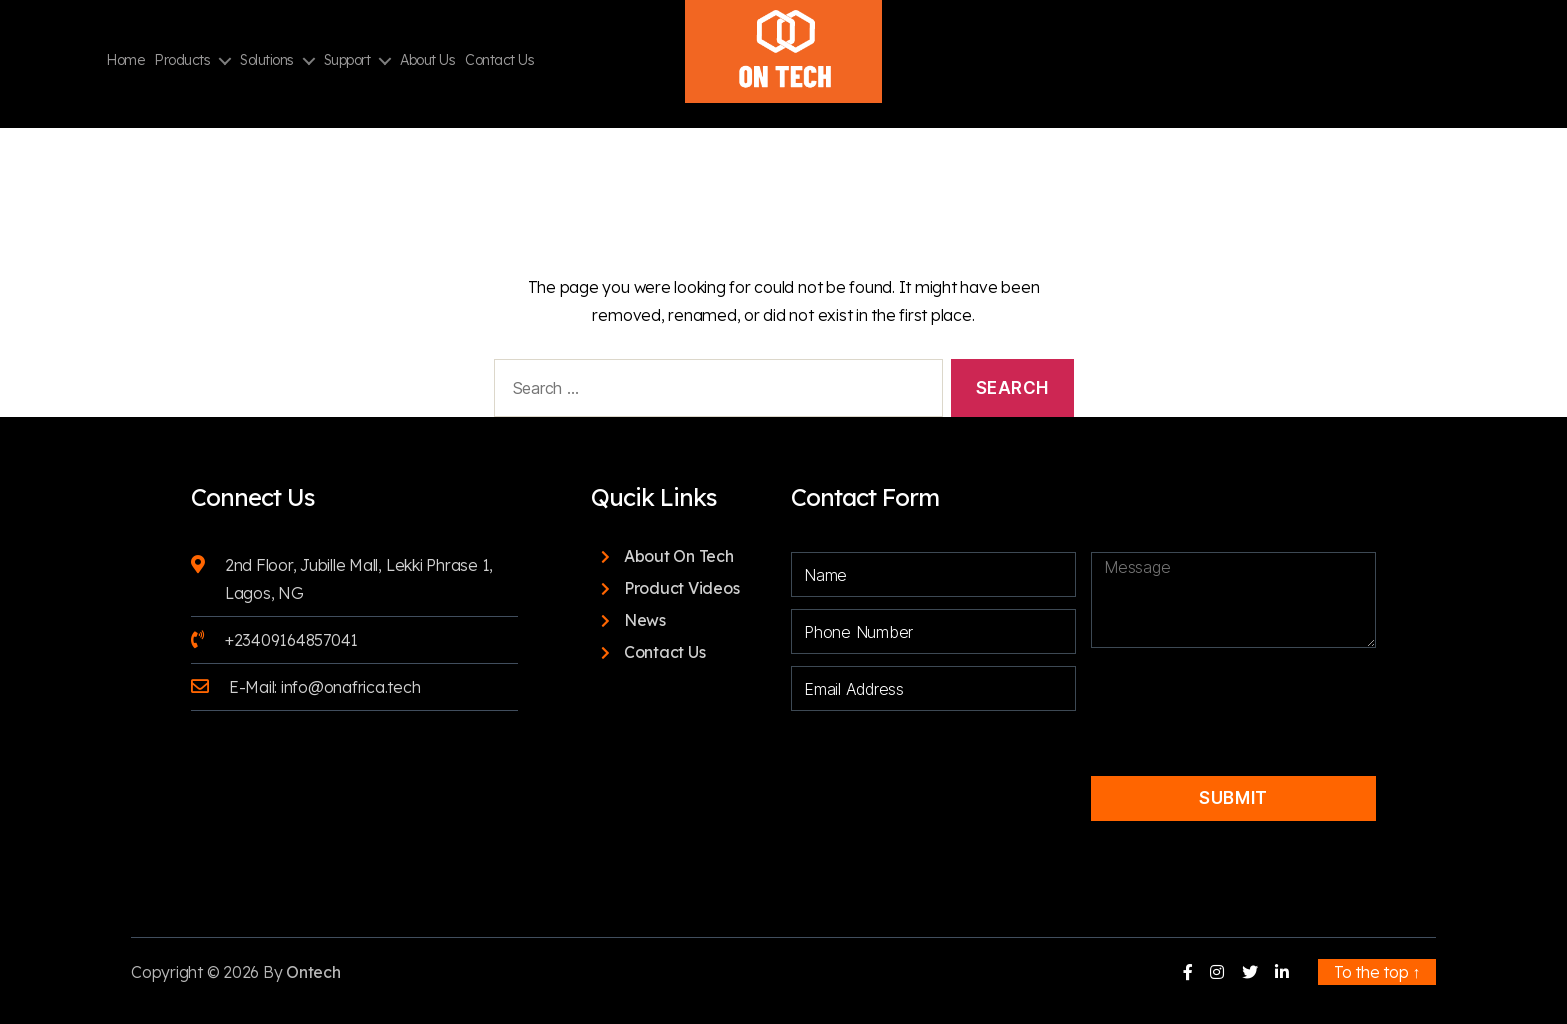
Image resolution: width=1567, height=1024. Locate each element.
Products (182, 60)
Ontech (313, 972)
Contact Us (499, 60)
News (645, 620)
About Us (427, 60)
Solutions (267, 60)
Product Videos (682, 588)
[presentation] (1228, 695)
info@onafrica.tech (351, 687)
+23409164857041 (291, 640)
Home (125, 60)
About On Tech (679, 556)
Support (347, 60)
